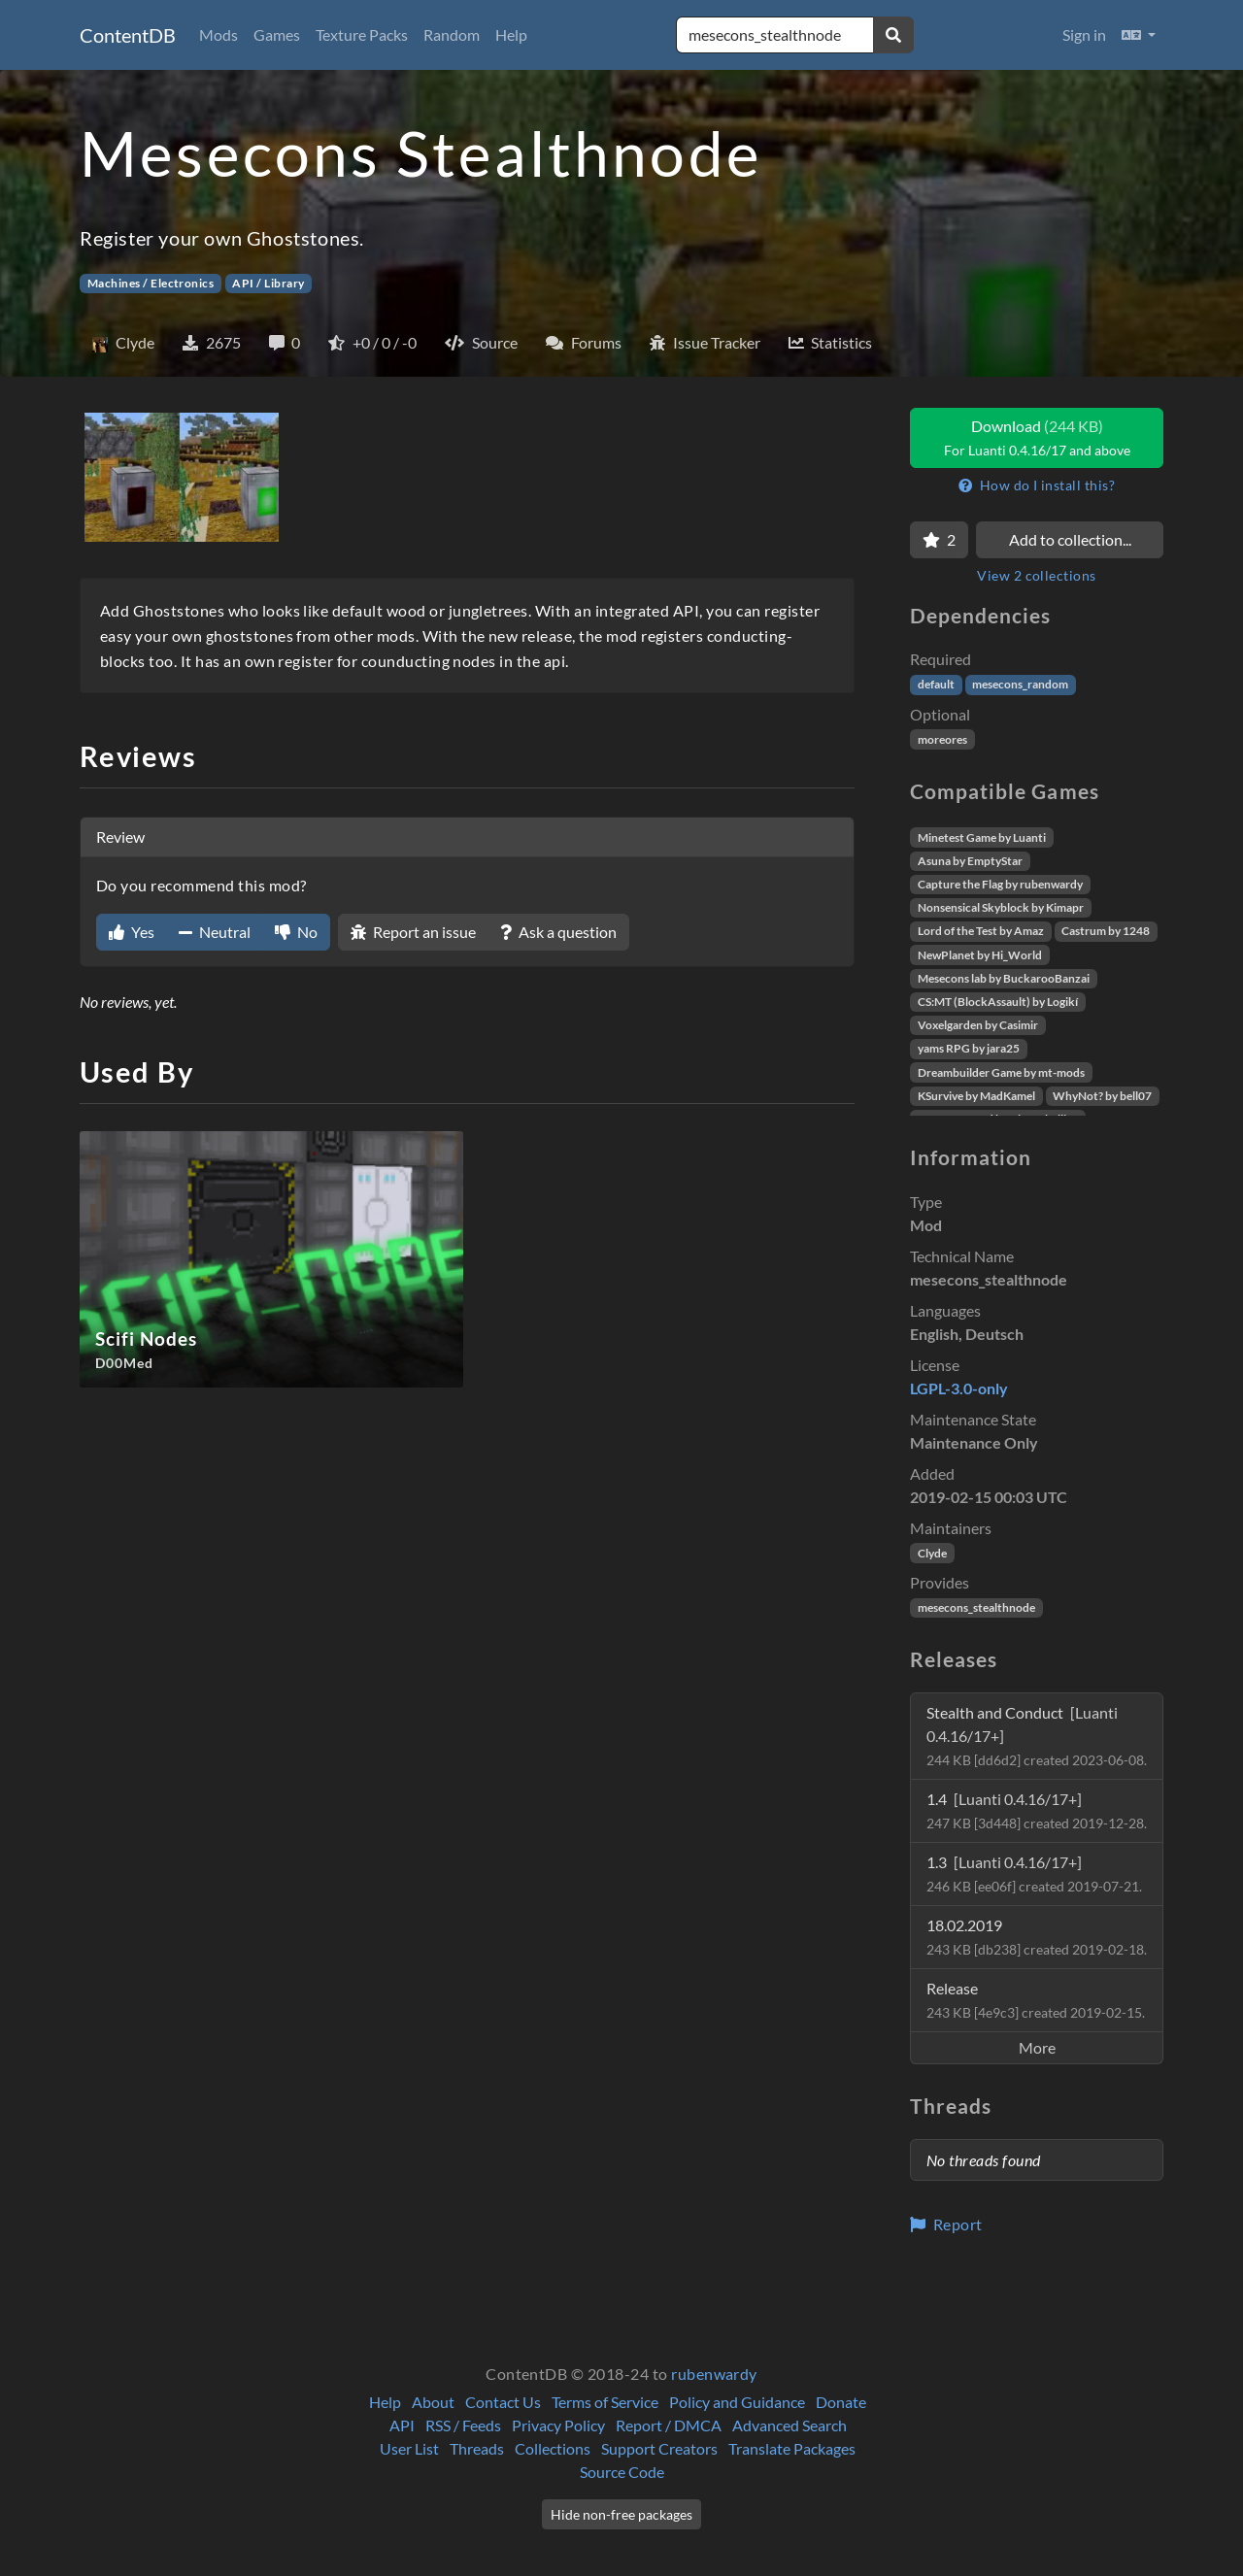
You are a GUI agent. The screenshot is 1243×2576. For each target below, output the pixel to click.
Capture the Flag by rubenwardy (1000, 884)
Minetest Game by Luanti (982, 837)
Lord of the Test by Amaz (981, 930)
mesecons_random (1020, 684)
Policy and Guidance (737, 2401)
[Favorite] (939, 539)
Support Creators (659, 2448)
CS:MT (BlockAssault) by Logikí (998, 1001)
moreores (942, 739)
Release (1035, 2000)
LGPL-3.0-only (959, 1388)
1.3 (1034, 1873)
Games (276, 34)
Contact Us (503, 2401)
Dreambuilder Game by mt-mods (1001, 1072)
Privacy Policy (558, 2425)
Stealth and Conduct (1036, 1735)
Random (451, 34)
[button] (1138, 35)
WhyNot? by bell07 (1102, 1095)
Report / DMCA (669, 2425)
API (402, 2425)
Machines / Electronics (151, 283)
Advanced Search (789, 2425)
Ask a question (558, 931)
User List (409, 2448)
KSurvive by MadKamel (976, 1095)
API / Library (268, 283)
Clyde (932, 1553)
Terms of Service (605, 2401)
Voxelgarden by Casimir (978, 1025)
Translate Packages (792, 2448)
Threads (477, 2448)
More (1037, 2047)
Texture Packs (362, 34)
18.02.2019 (1036, 1936)
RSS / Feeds (463, 2425)
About (433, 2401)
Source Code (622, 2471)
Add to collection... (1070, 539)
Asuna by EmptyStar (970, 860)
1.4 (1036, 1810)
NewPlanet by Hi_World (980, 955)
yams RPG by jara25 (969, 1048)
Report (946, 2224)
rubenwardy (714, 2373)
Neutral (215, 931)
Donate (841, 2401)
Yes (131, 931)
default (936, 684)
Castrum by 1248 (1105, 930)
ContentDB (128, 35)
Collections (552, 2448)
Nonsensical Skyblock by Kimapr (1001, 907)
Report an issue (413, 931)
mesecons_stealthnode (976, 1607)
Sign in (1084, 34)
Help (511, 34)
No (296, 931)
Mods (218, 34)
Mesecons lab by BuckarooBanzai (1004, 978)
